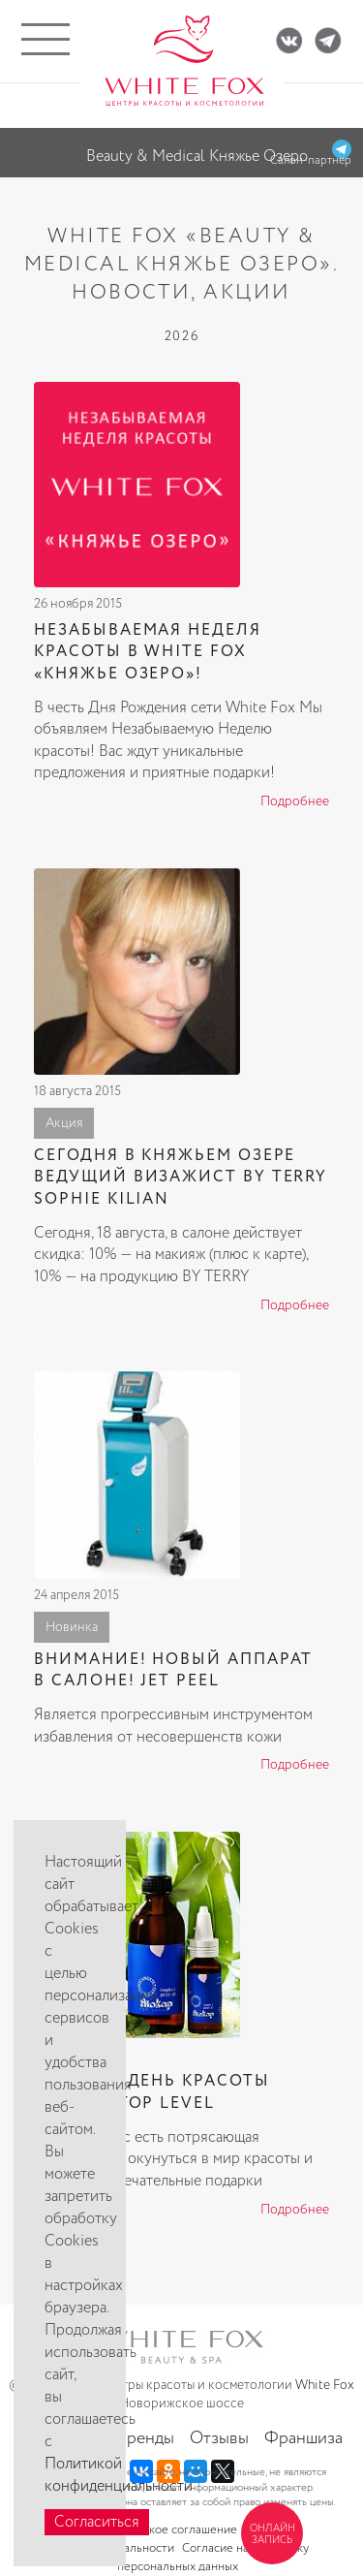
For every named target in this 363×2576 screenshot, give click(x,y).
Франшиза (303, 2438)
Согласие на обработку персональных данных (213, 2557)
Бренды (145, 2438)
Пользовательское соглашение (151, 2530)
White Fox (324, 2385)
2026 (182, 336)
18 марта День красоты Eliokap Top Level (151, 2092)
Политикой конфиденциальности (119, 2475)
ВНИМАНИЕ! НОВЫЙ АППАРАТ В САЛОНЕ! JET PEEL (173, 1670)
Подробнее (294, 801)
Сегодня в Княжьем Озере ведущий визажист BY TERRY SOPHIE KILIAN (180, 1177)
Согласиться (96, 2522)
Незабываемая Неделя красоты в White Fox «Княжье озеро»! (147, 652)
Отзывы (219, 2438)
